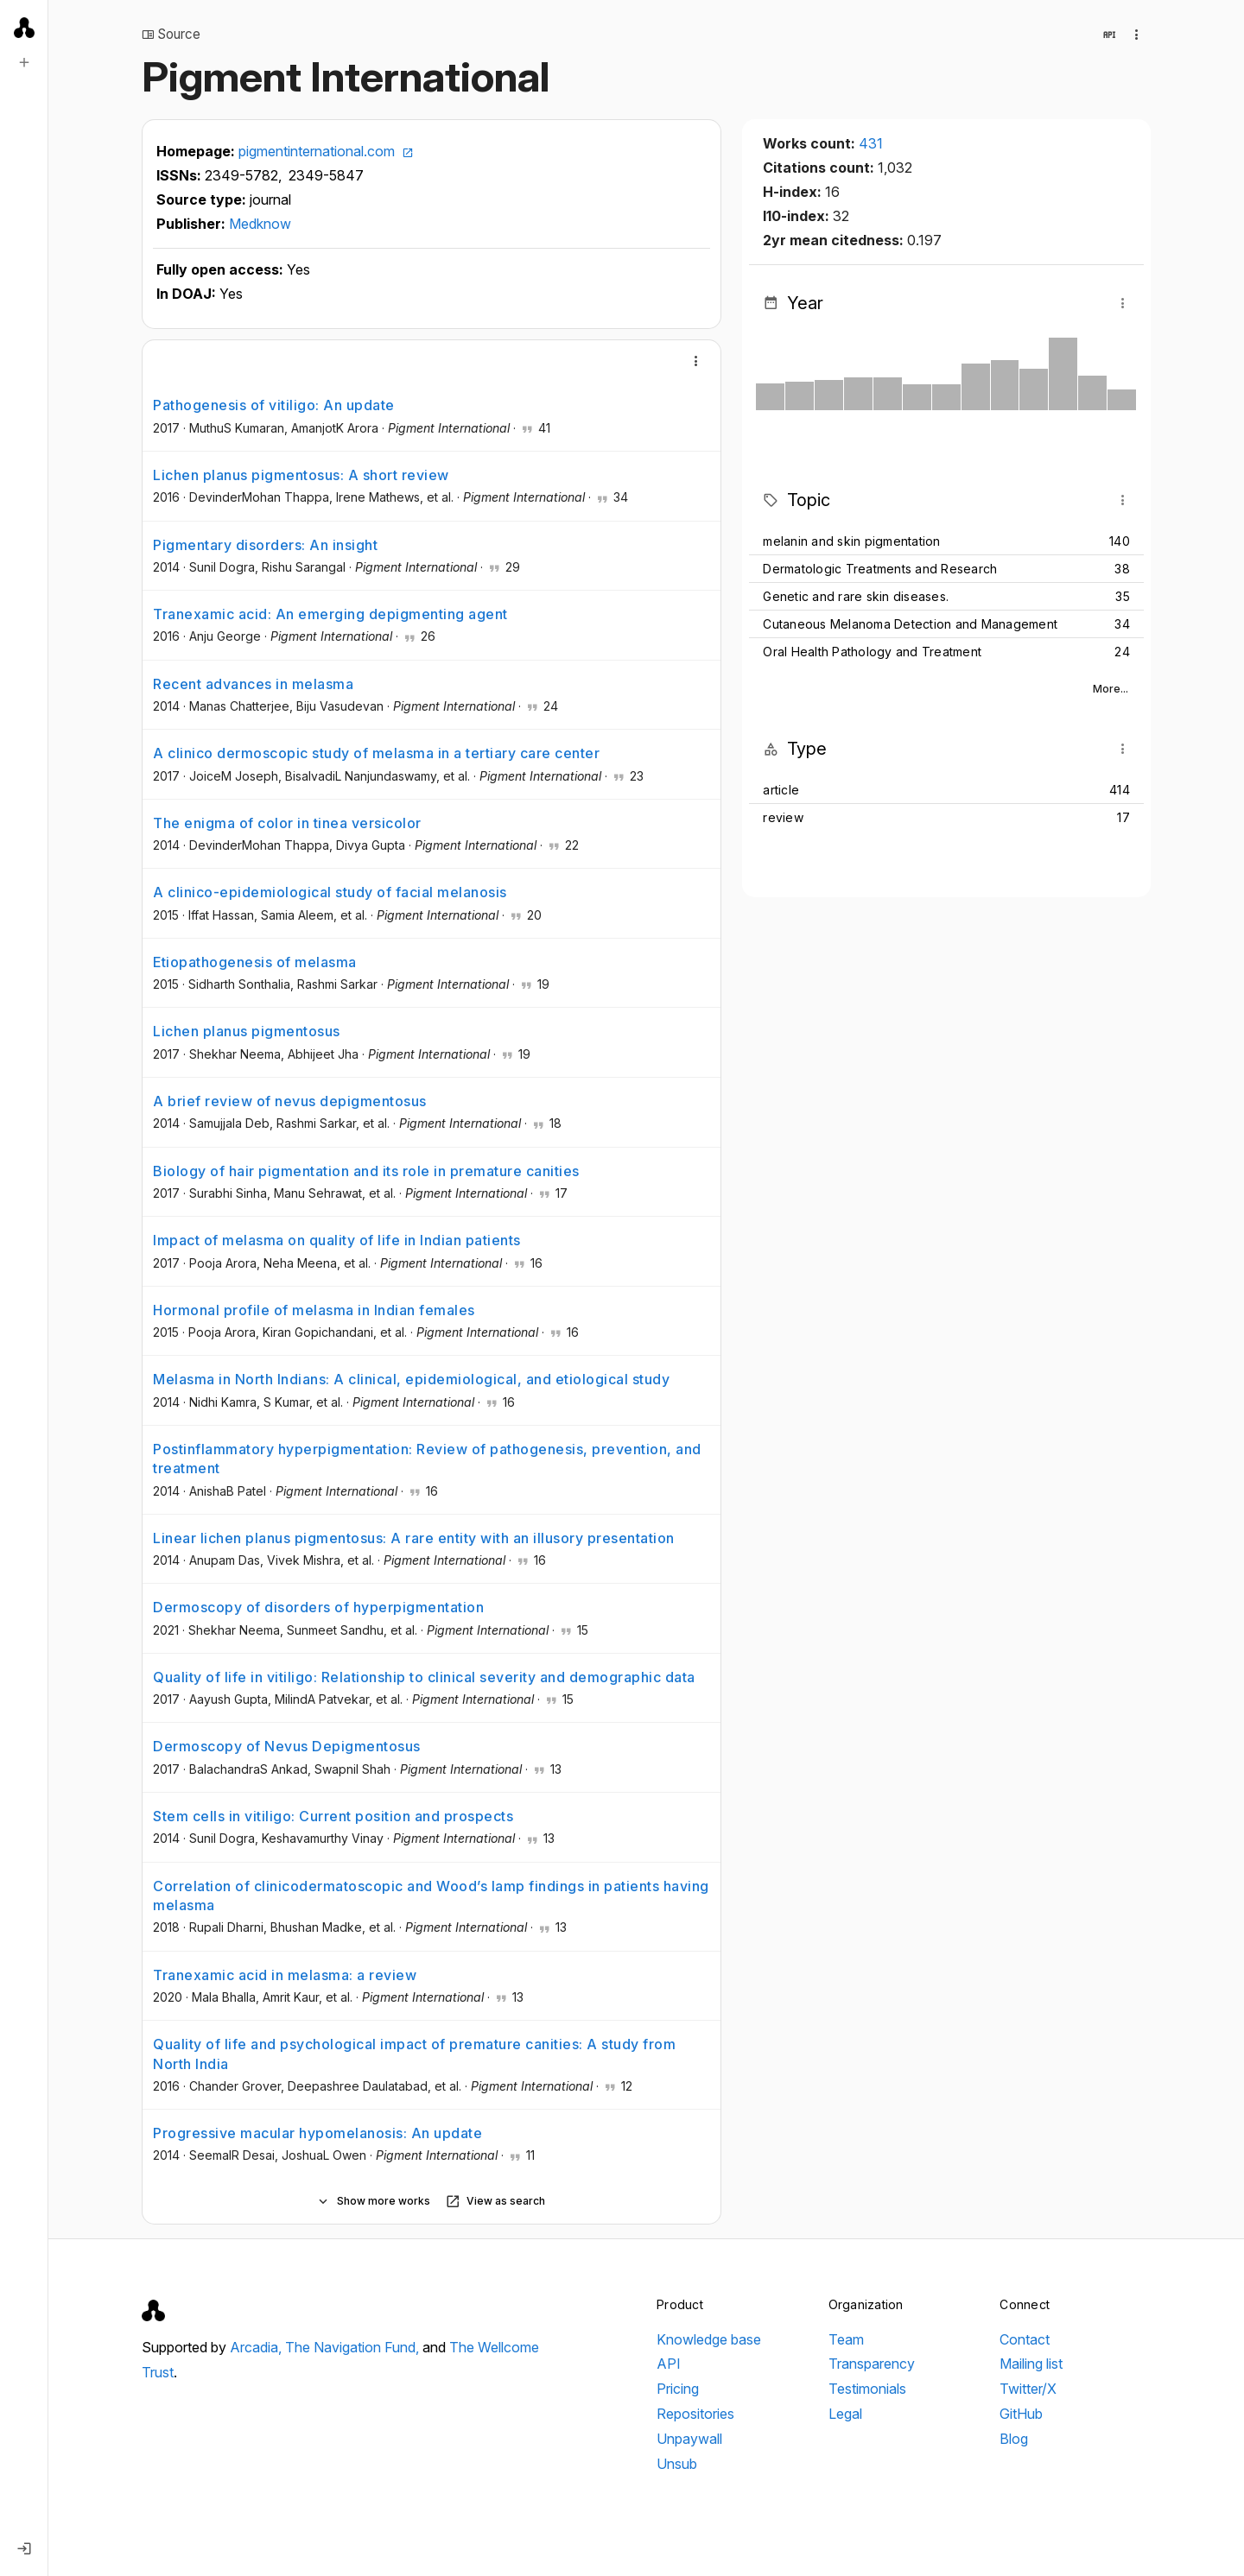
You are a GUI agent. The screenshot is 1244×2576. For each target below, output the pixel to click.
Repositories (695, 2413)
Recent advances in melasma (253, 684)
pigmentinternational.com (326, 151)
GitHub (1021, 2413)
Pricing (678, 2388)
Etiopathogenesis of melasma (255, 962)
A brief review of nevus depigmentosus (290, 1101)
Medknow (260, 223)
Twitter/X (1028, 2388)
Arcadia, (257, 2347)
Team (846, 2339)
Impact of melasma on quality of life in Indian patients (337, 1240)
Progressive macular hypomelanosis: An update (317, 2133)
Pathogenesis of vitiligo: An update (274, 405)
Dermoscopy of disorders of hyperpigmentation (318, 1607)
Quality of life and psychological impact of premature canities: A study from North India (414, 2053)
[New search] (24, 62)
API (669, 2363)
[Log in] (24, 2548)
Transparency (871, 2363)
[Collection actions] (1137, 34)
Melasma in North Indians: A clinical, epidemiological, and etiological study (411, 1379)
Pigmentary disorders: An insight (265, 545)
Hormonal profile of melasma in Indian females (314, 1310)
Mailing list (1031, 2363)
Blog (1014, 2438)
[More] (696, 361)
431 (871, 143)
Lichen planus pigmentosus (246, 1031)
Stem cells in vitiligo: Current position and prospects (333, 1816)
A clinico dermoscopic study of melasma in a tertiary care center (376, 753)
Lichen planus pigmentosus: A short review (301, 475)
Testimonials (867, 2388)
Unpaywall (689, 2438)
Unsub (677, 2463)
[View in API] (1109, 34)
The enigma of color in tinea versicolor (287, 823)
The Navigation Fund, (353, 2347)
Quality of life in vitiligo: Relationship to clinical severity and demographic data (424, 1677)
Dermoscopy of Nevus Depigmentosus (287, 1746)
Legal (845, 2413)
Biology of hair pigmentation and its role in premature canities (366, 1171)
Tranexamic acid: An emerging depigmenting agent (330, 614)
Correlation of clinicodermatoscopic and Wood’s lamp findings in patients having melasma (431, 1895)
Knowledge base (709, 2339)
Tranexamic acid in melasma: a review (284, 1975)
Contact (1025, 2339)
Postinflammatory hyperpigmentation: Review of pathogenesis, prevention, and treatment (427, 1458)
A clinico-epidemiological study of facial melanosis (330, 892)
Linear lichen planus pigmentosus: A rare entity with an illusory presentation (414, 1538)
